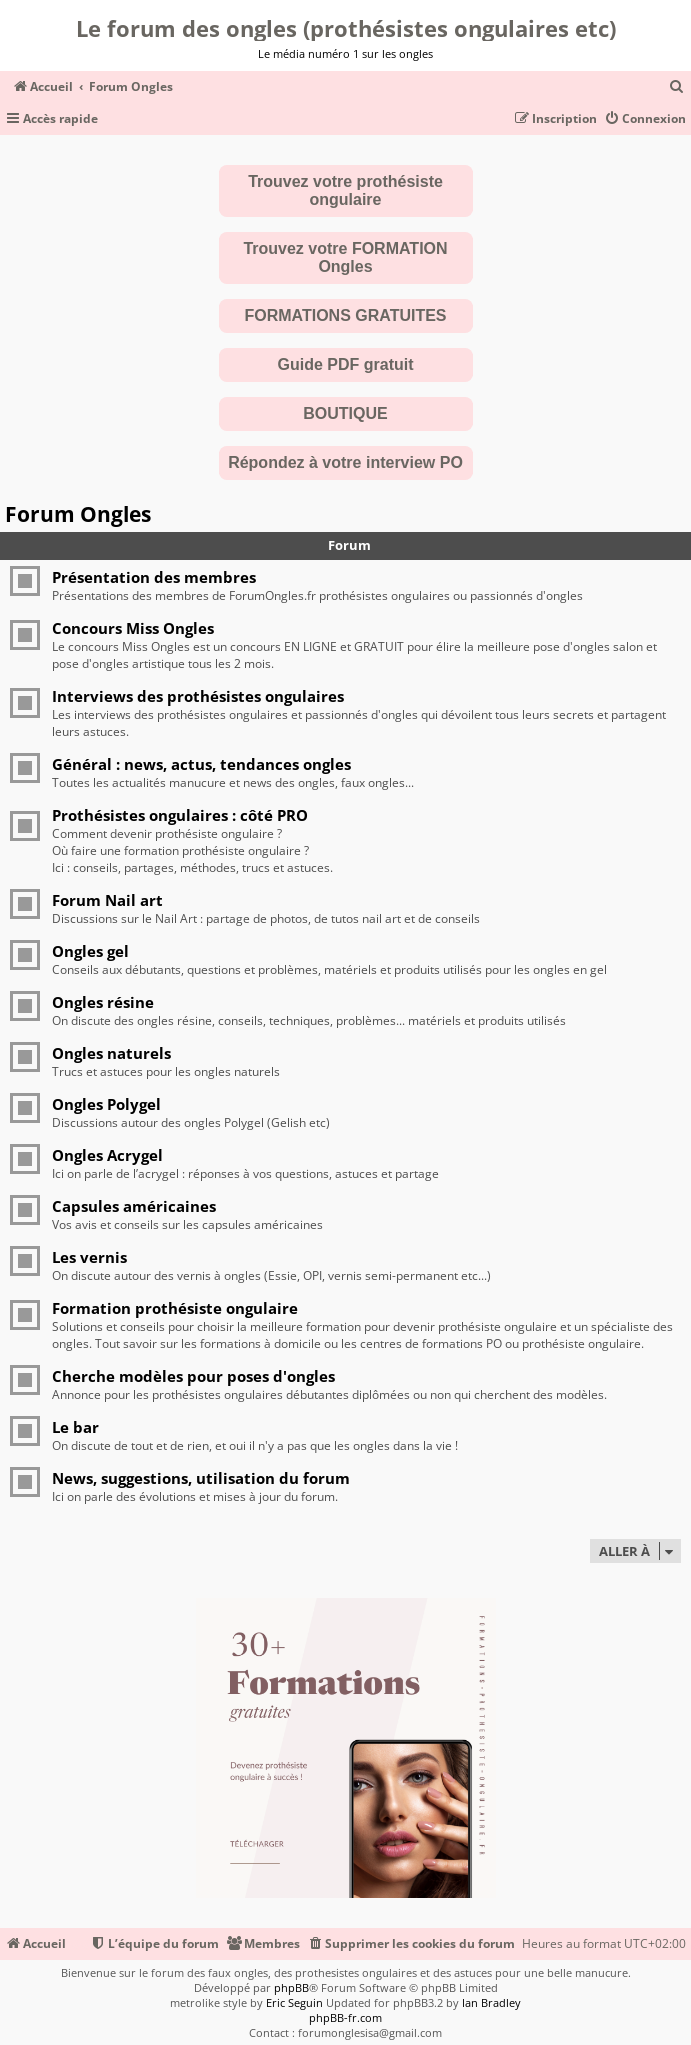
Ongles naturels (111, 1053)
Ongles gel (90, 951)
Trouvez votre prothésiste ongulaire (345, 190)
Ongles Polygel (106, 1104)
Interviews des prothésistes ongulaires (198, 696)
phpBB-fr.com (345, 2017)
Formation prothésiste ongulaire (175, 1308)
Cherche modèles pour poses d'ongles (193, 1376)
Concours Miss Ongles (133, 628)
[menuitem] (677, 87)
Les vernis (89, 1257)
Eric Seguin (294, 2002)
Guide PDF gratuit (346, 364)
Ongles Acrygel (107, 1155)
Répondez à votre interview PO (345, 462)
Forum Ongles (78, 514)
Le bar (75, 1427)
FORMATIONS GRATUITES (345, 315)
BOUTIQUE (345, 413)
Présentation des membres (154, 577)
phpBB (291, 1987)
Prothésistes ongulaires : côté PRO (180, 815)
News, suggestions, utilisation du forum (201, 1478)
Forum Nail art (107, 900)
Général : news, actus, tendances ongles (201, 764)
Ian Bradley (491, 2002)
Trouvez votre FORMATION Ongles (345, 257)
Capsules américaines (134, 1206)
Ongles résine (103, 1002)
